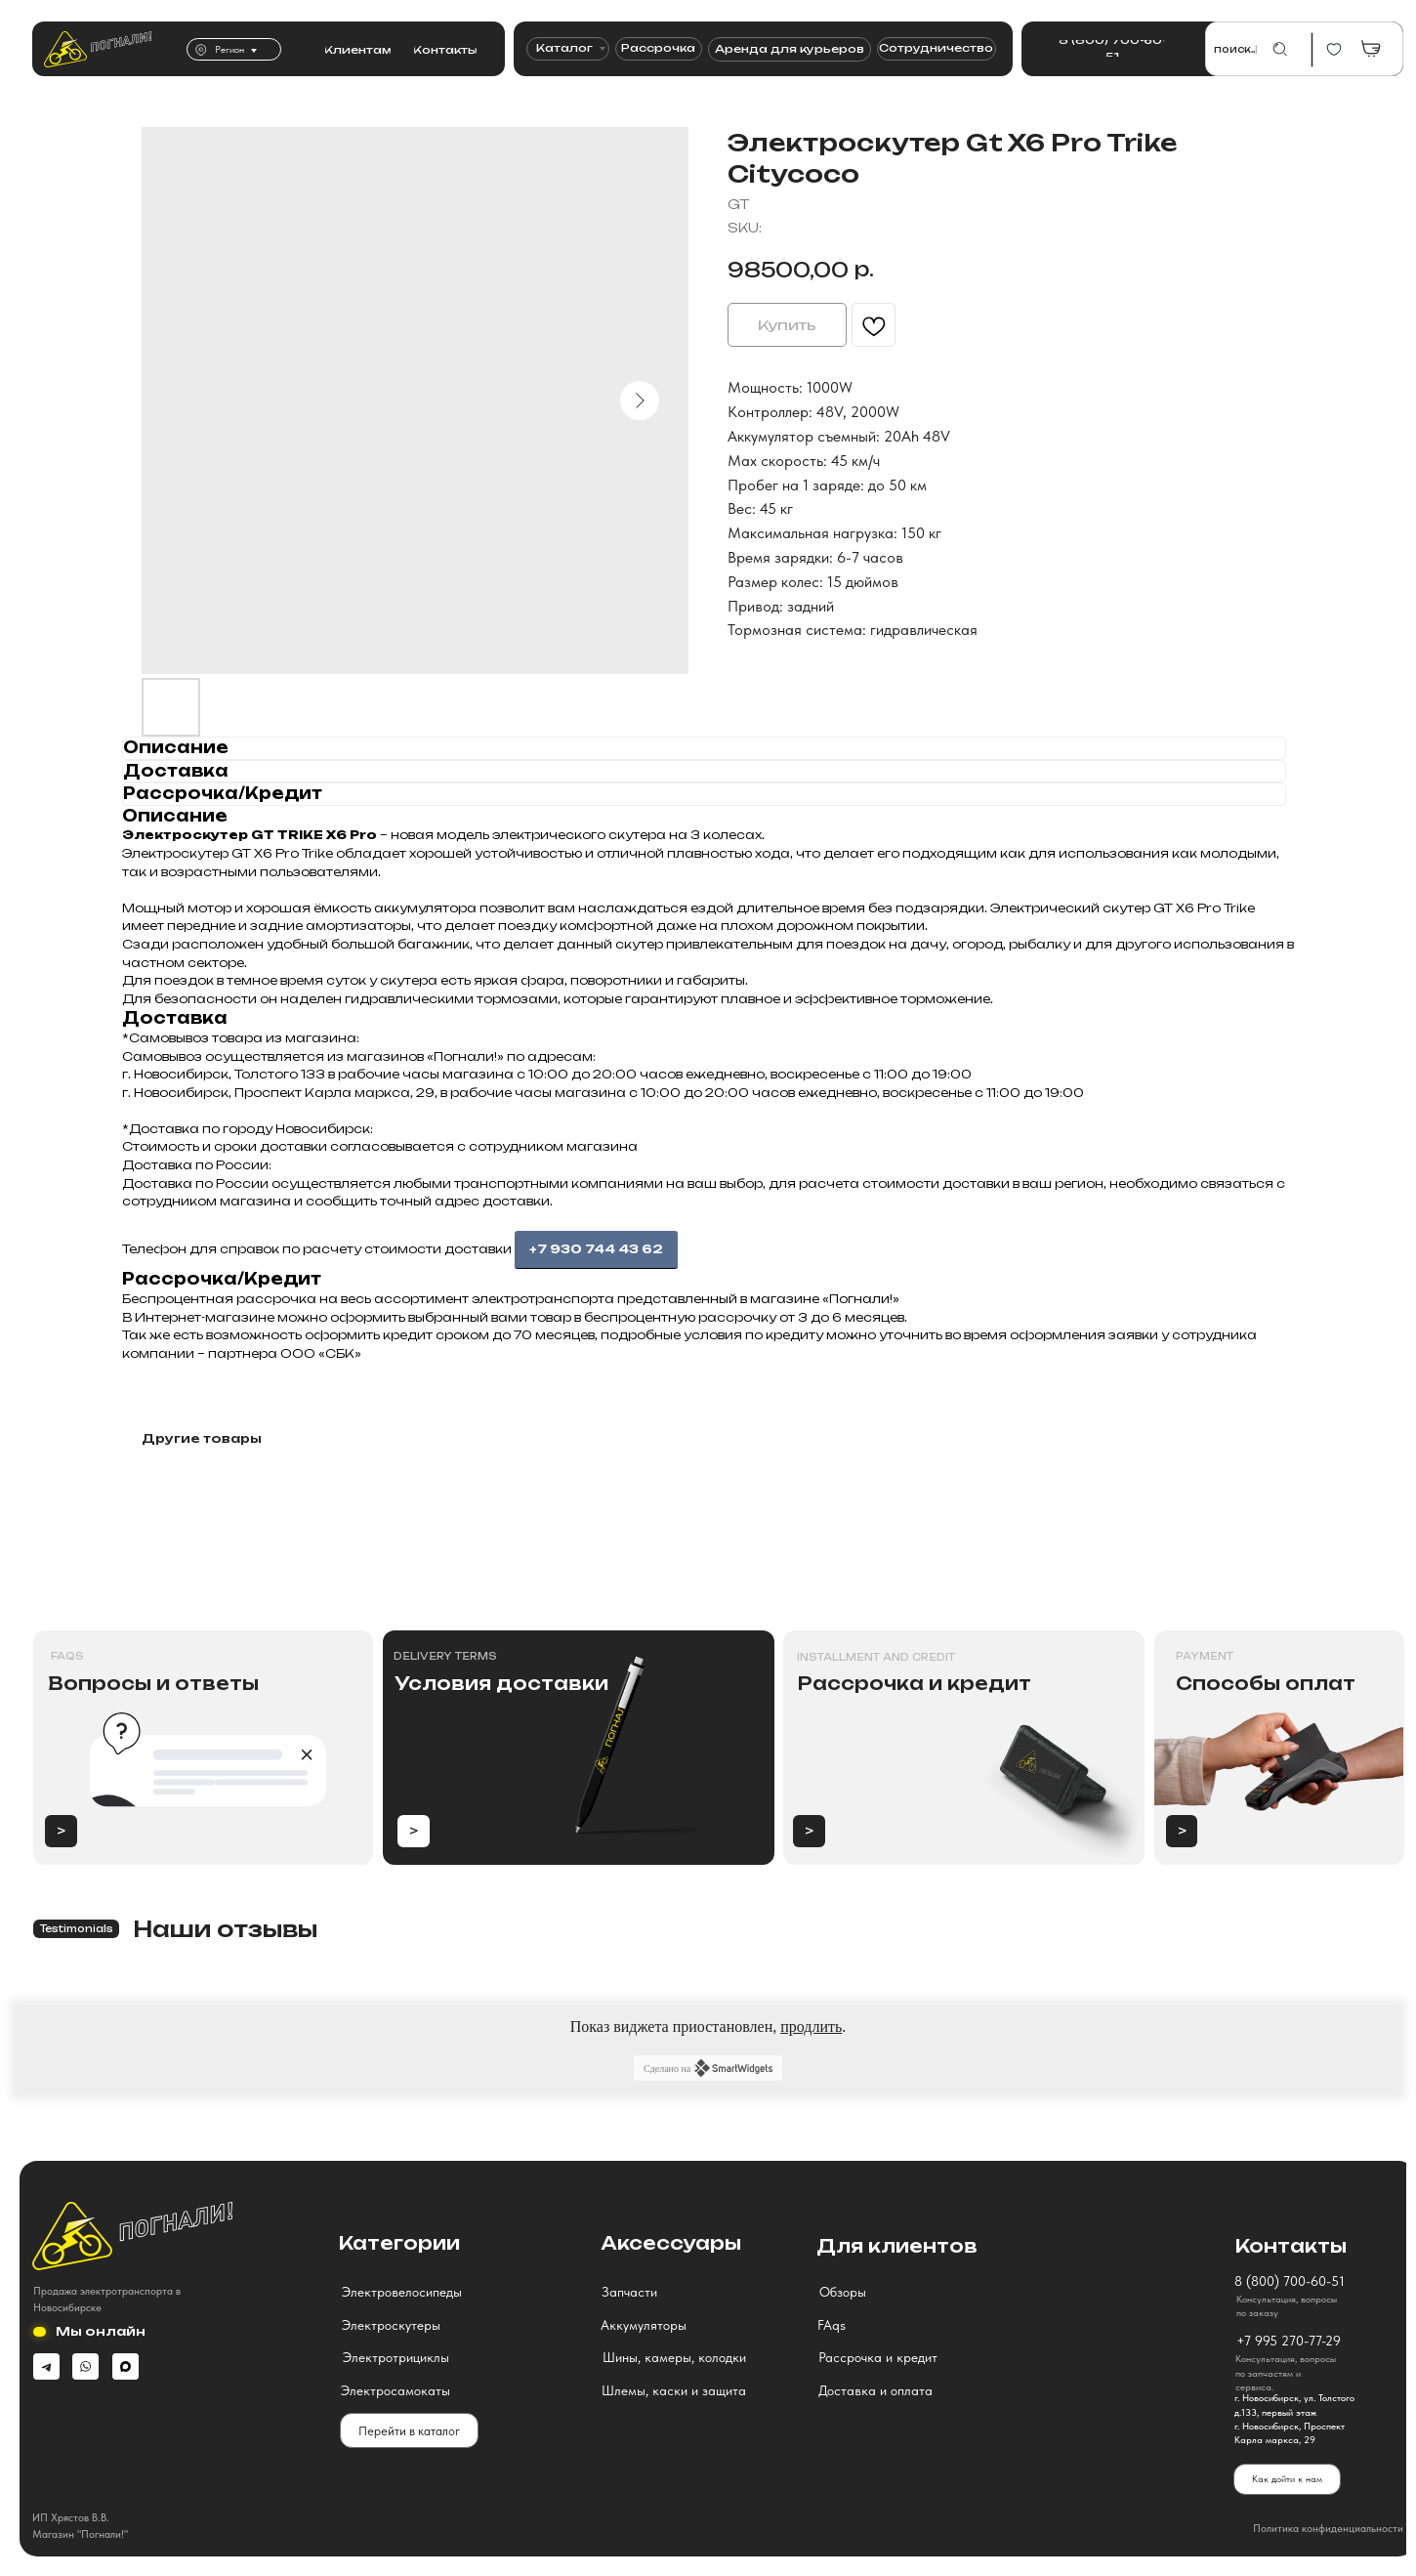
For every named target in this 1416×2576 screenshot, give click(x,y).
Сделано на (708, 2066)
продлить (811, 2024)
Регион (228, 49)
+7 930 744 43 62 (596, 1249)
